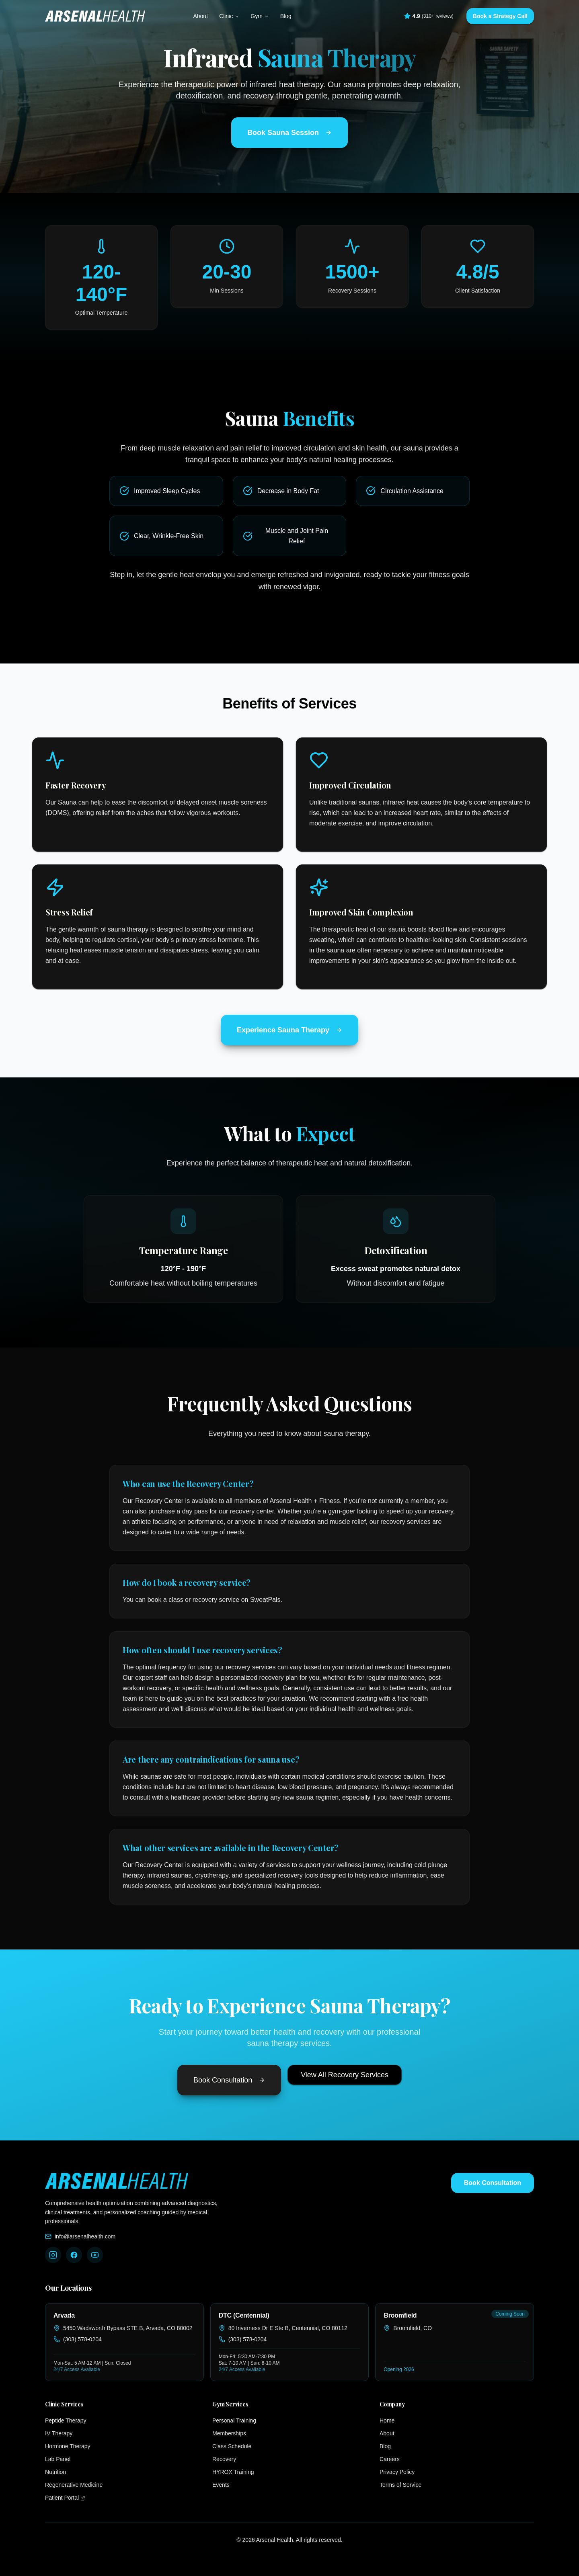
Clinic (229, 16)
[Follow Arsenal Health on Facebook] (74, 2255)
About (200, 16)
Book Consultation (229, 2080)
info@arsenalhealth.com (85, 2236)
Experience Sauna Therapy (289, 1030)
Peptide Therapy (65, 2420)
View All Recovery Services (344, 2075)
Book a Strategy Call (500, 16)
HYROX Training (233, 2472)
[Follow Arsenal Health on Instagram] (53, 2255)
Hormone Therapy (67, 2446)
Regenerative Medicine (74, 2485)
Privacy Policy (397, 2472)
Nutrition (55, 2472)
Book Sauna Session (289, 133)
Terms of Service (400, 2485)
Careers (390, 2459)
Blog (286, 16)
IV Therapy (58, 2433)
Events (221, 2485)
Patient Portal (88, 2497)
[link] (124, 2342)
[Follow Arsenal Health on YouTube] (95, 2255)
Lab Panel (57, 2459)
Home (387, 2420)
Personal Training (234, 2420)
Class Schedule (231, 2446)
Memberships (229, 2433)
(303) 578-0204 (82, 2339)
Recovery (224, 2459)
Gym (259, 16)
